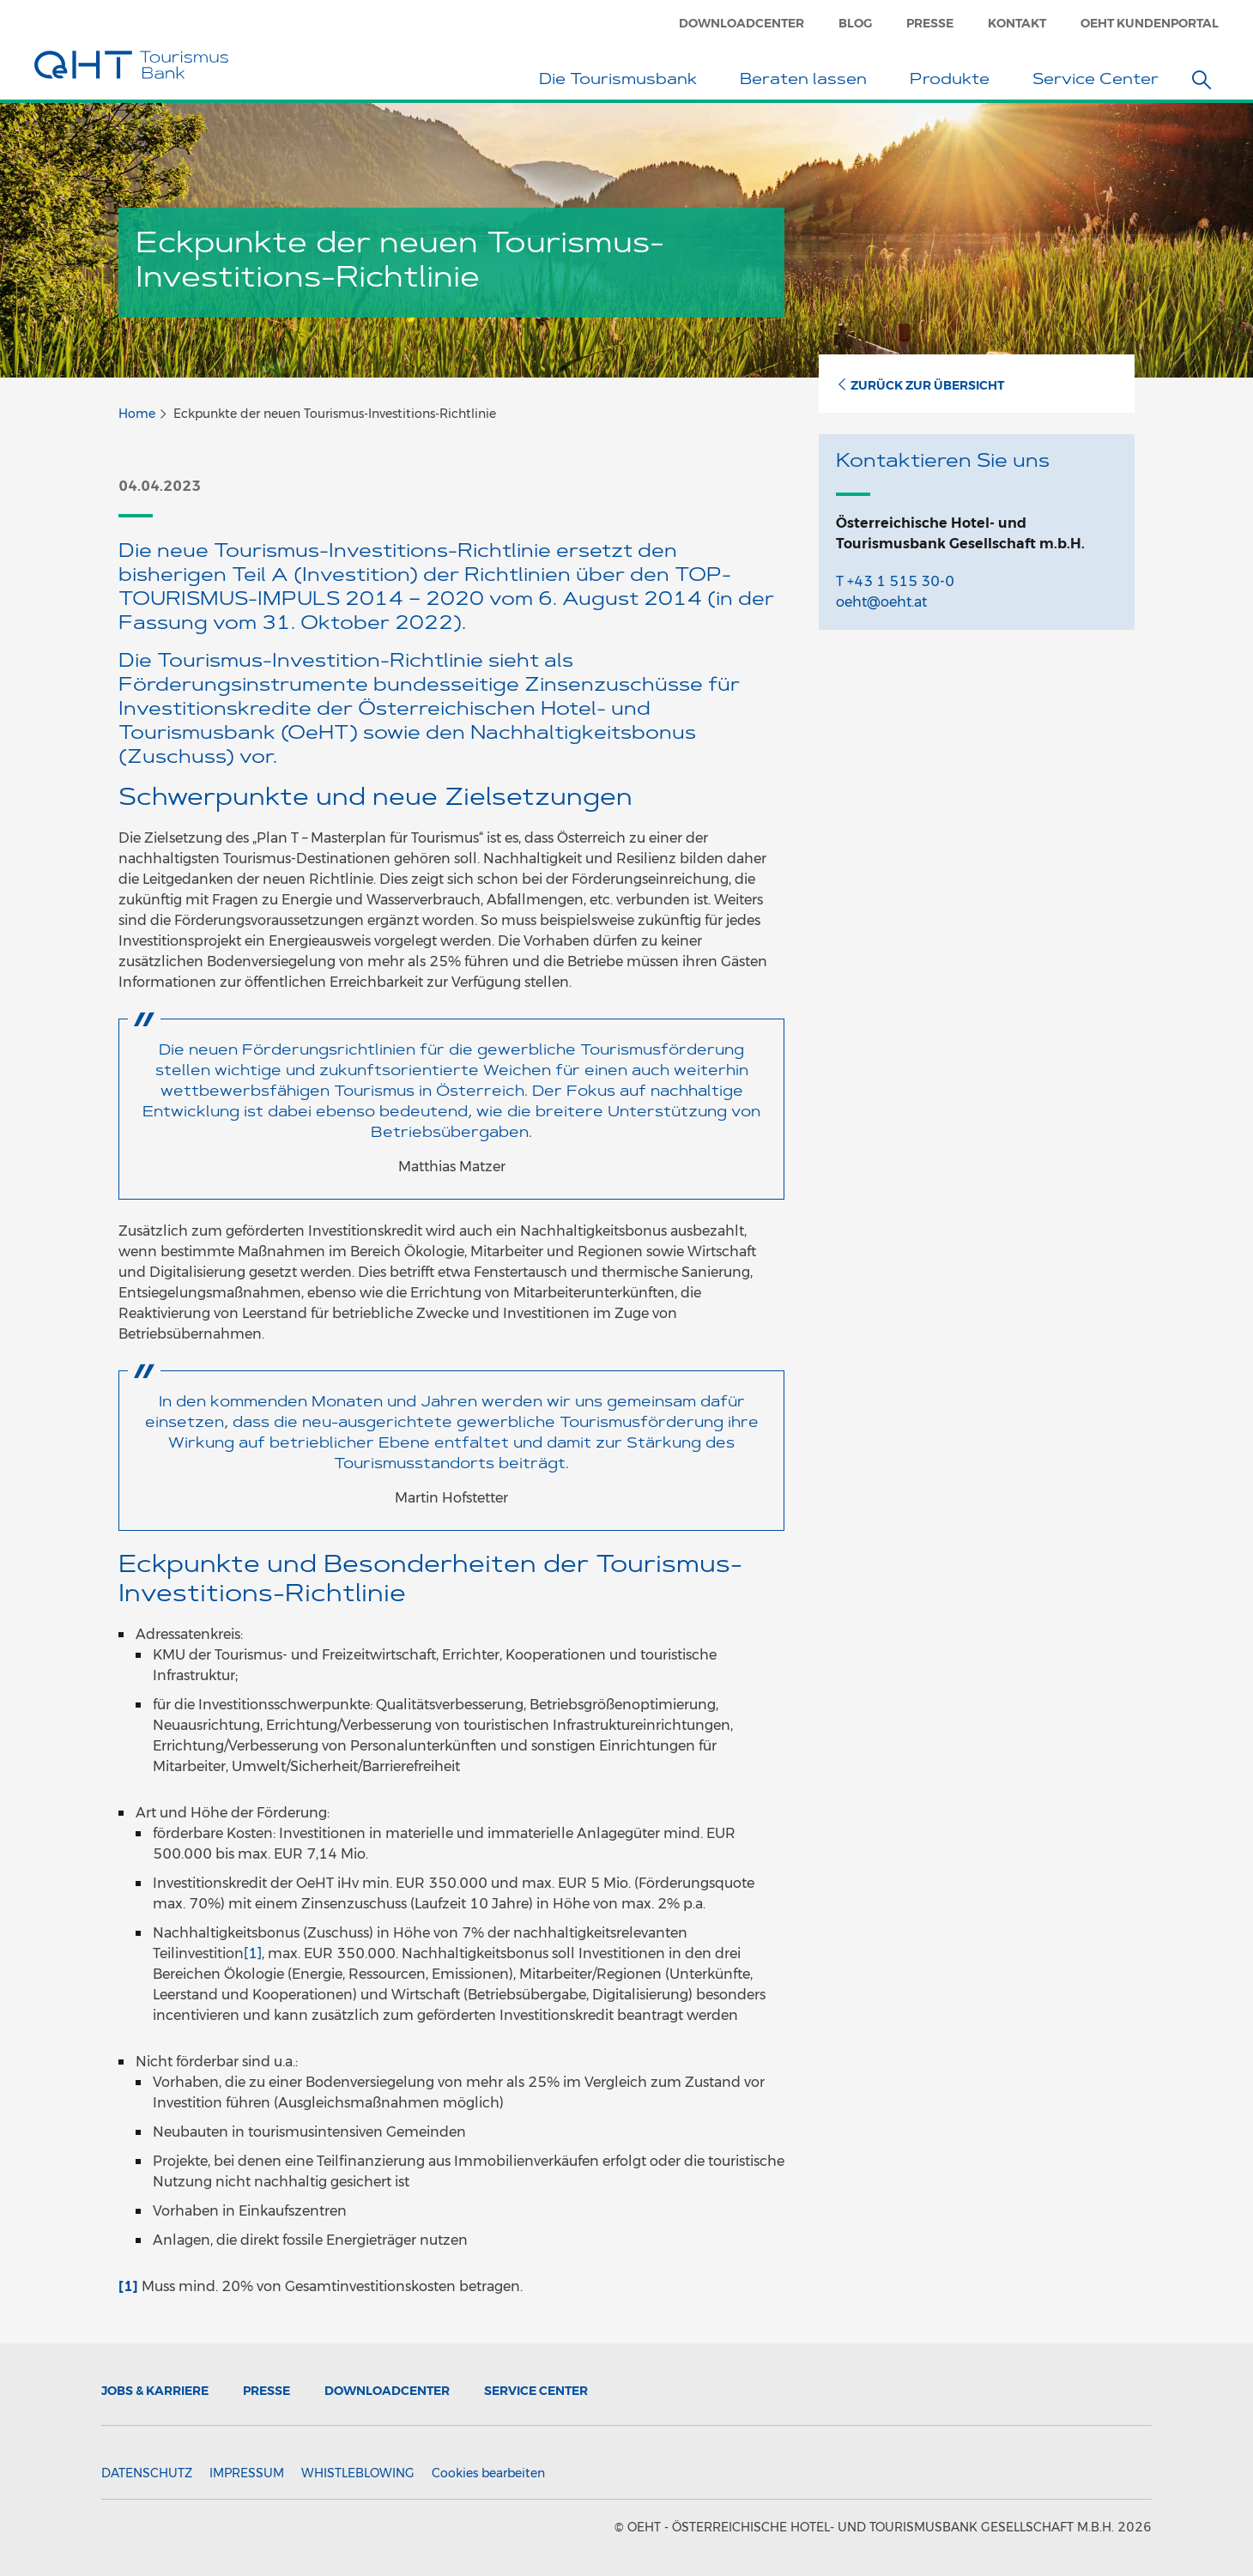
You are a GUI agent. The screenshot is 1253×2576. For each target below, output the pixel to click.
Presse (929, 23)
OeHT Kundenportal (1149, 23)
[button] (1201, 80)
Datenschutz (146, 2473)
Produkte (954, 81)
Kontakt (1017, 23)
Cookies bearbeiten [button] (488, 2473)
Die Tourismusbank (622, 81)
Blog (855, 23)
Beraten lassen (807, 81)
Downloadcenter (741, 23)
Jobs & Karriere (155, 2390)
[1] (253, 1953)
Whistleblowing (358, 2473)
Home (136, 413)
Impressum (246, 2473)
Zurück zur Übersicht (920, 385)
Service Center (1099, 81)
